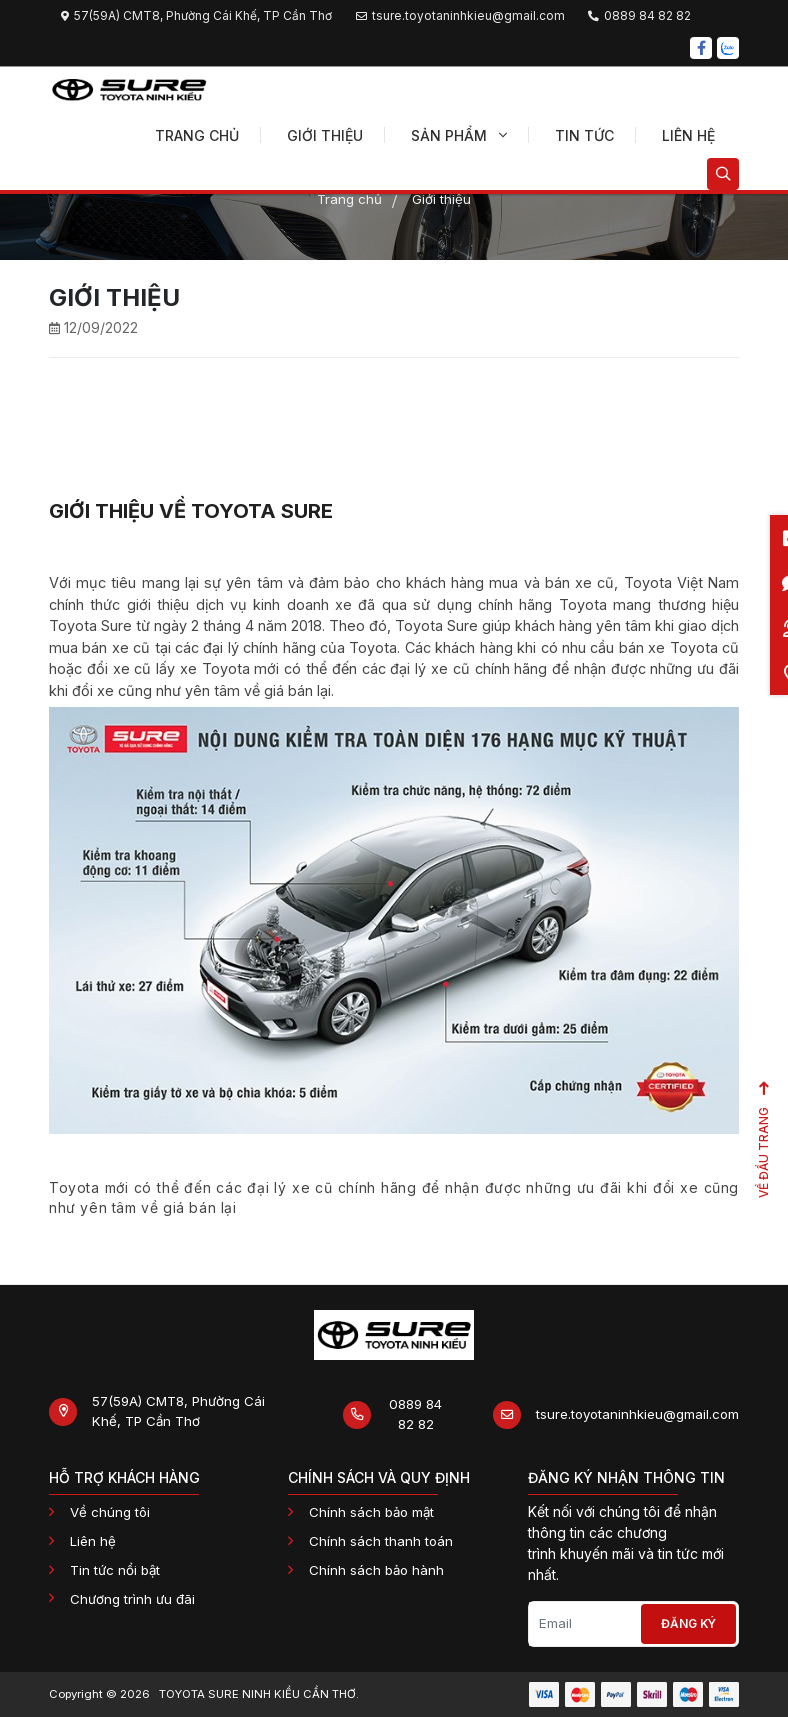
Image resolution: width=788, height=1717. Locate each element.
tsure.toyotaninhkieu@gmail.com (637, 1414)
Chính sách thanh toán (381, 1541)
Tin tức (584, 135)
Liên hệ (688, 135)
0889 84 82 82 (415, 1414)
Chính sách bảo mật (371, 1512)
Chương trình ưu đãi (132, 1599)
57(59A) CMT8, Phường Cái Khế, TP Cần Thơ (178, 1411)
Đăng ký (688, 1623)
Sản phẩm (459, 135)
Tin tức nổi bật (115, 1570)
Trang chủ (197, 135)
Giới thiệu (325, 135)
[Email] (584, 1624)
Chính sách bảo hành (376, 1570)
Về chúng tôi (110, 1512)
